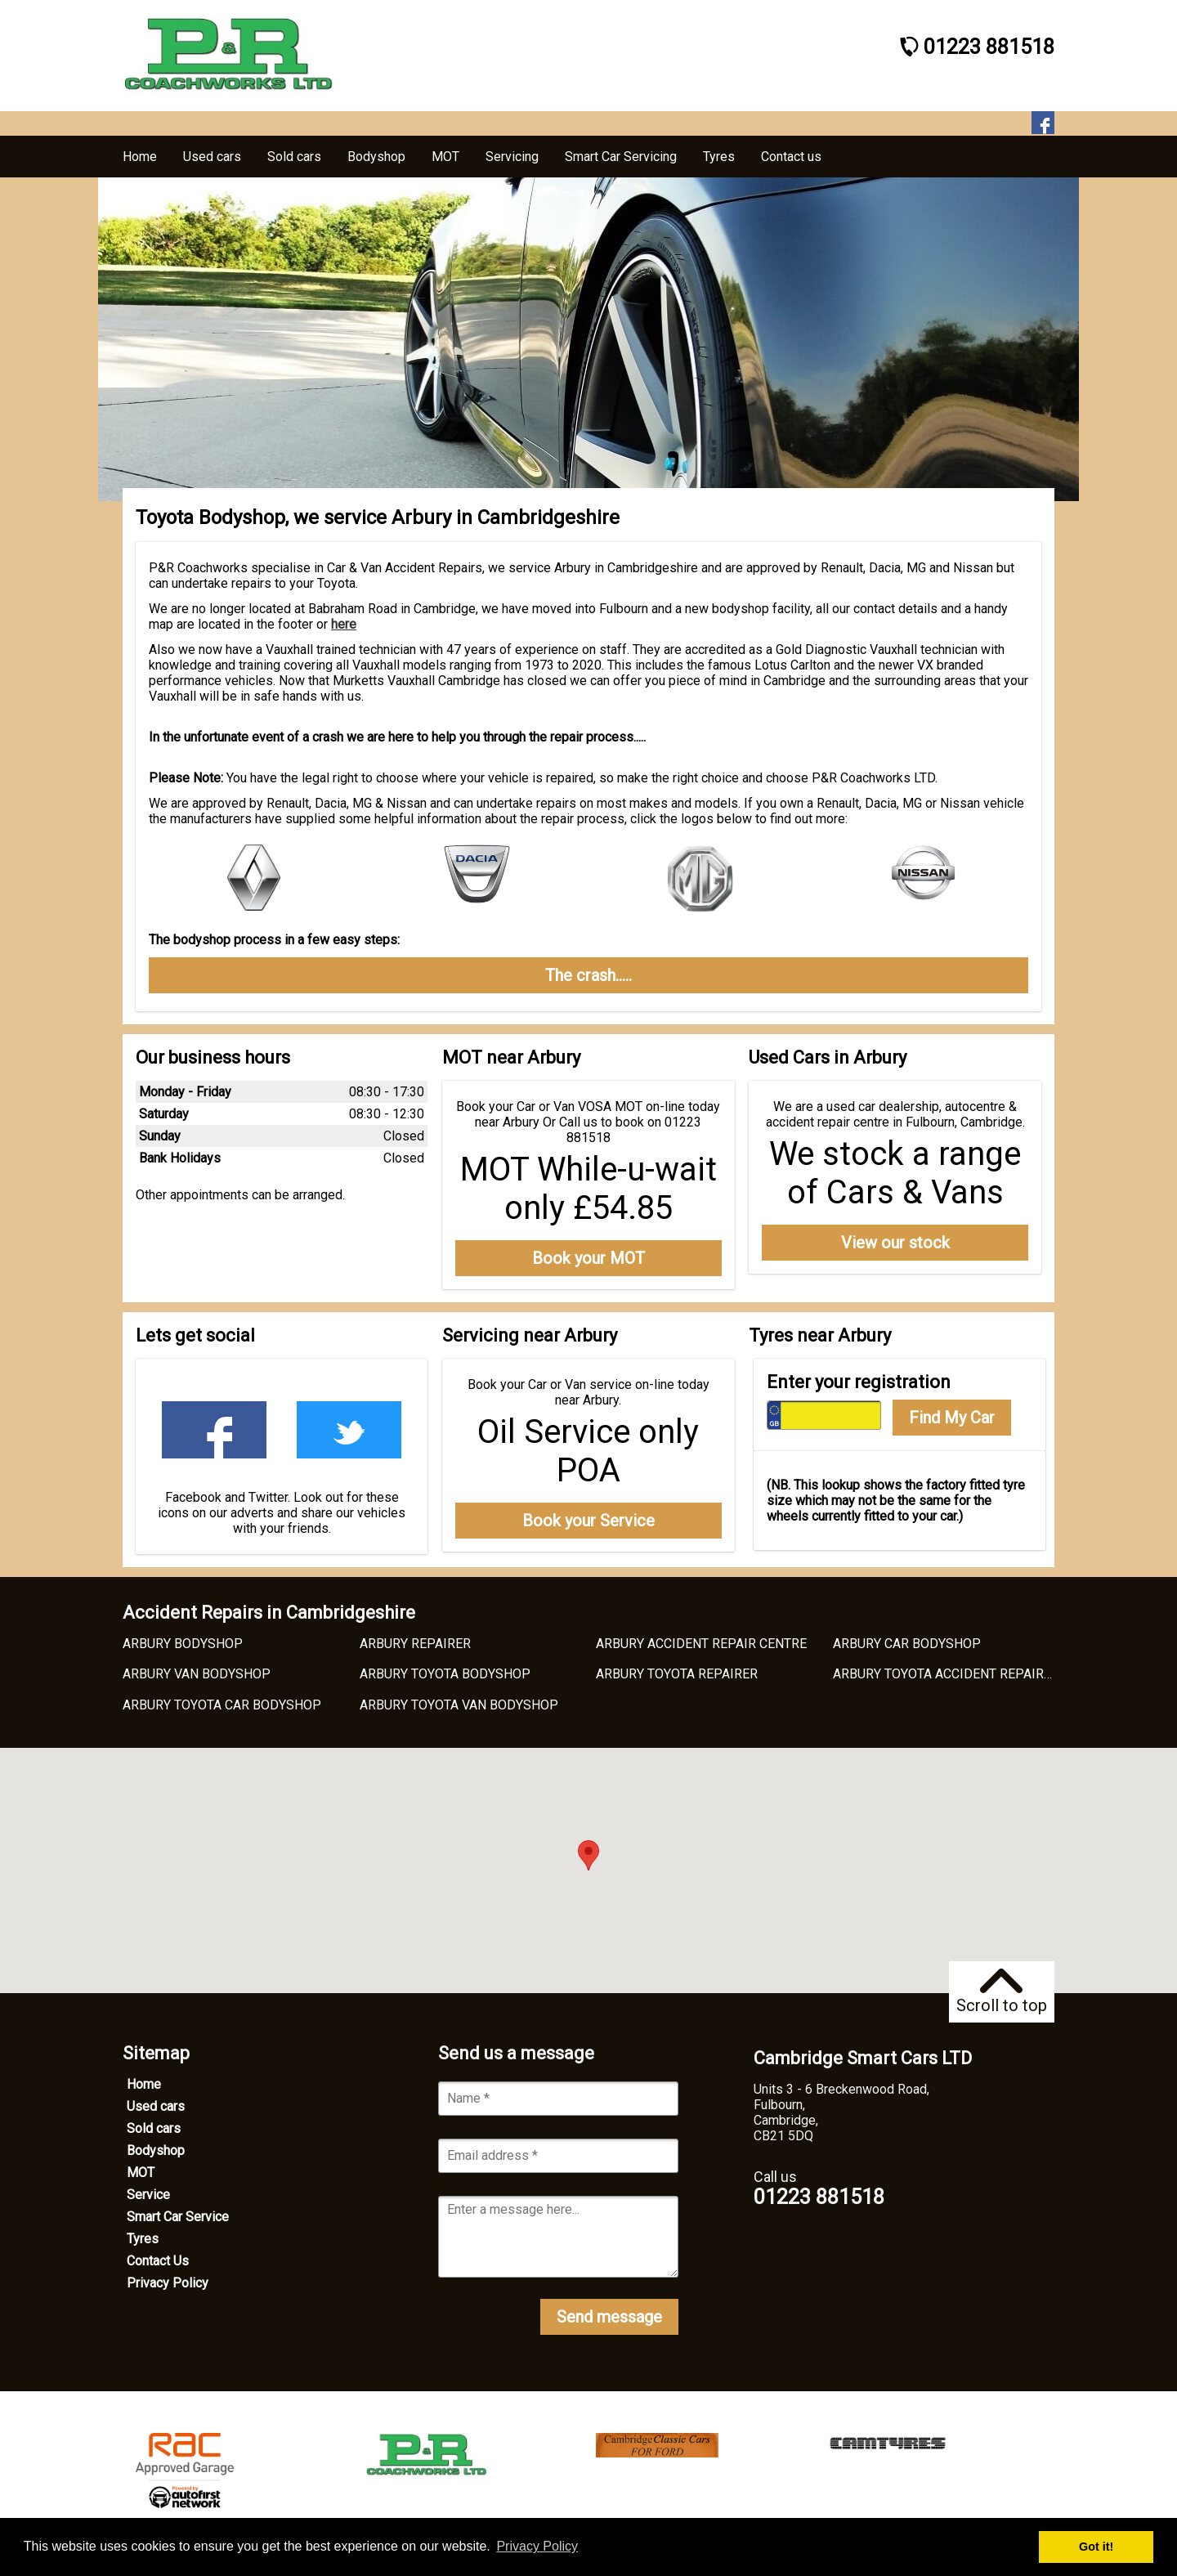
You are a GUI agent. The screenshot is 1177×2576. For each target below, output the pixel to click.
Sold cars (154, 2128)
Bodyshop (156, 2150)
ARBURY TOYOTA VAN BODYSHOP (459, 1705)
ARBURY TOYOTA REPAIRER (677, 1674)
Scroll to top (1001, 1992)
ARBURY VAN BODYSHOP (197, 1674)
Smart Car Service (178, 2216)
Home (144, 2084)
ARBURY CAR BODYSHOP (907, 1643)
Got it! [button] (1096, 2546)
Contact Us (158, 2261)
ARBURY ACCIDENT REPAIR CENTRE (701, 1643)
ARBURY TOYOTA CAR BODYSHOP (222, 1705)
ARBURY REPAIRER (415, 1643)
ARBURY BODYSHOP (183, 1643)
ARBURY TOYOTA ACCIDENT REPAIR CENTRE (963, 1674)
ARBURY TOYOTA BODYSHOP (445, 1674)
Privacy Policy (167, 2283)
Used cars (156, 2106)
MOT (140, 2172)
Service (148, 2194)
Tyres (143, 2239)
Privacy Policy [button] (537, 2546)
